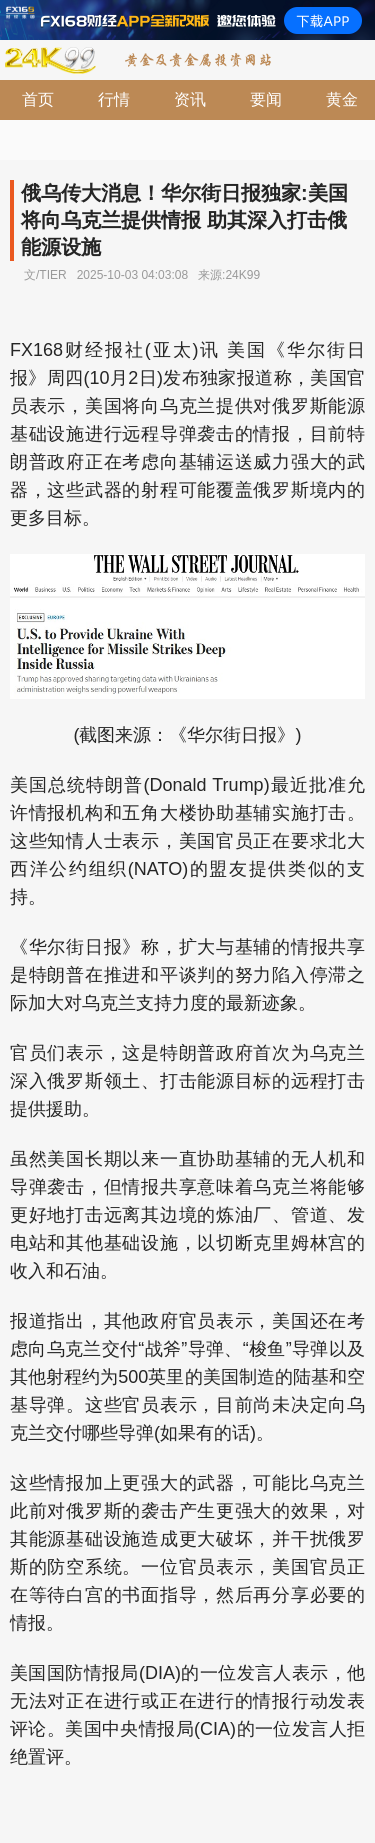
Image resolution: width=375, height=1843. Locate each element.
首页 (38, 99)
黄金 (342, 99)
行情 (114, 99)
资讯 (190, 99)
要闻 (266, 99)
